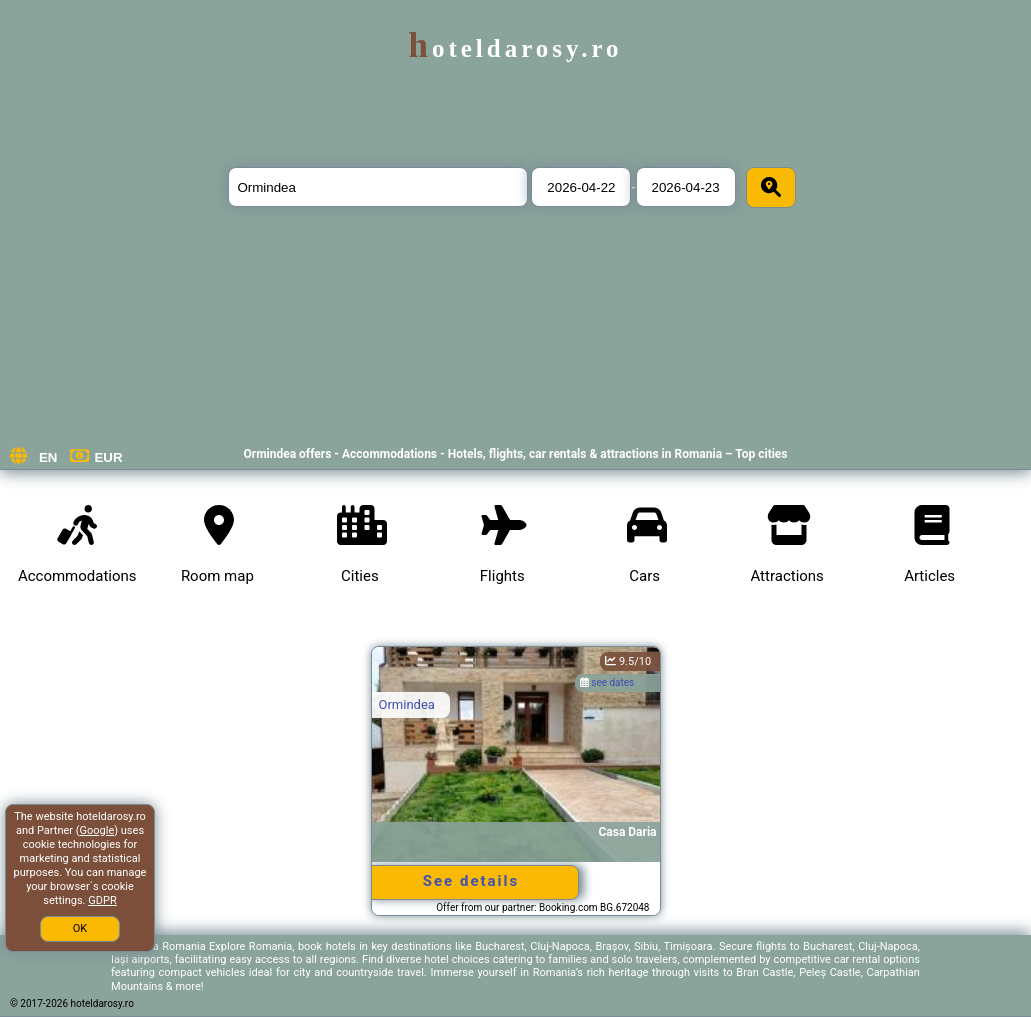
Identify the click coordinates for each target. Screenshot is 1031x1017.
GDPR (102, 900)
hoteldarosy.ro (515, 48)
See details (471, 881)
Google (97, 830)
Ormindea (407, 704)
